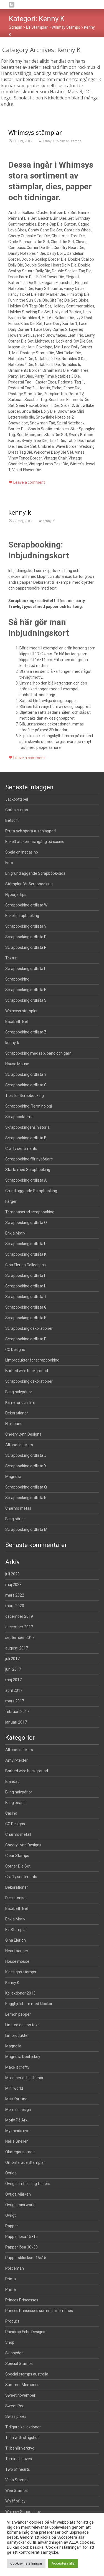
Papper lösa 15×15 (21, 2236)
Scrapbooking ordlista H (26, 1286)
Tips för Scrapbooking (24, 1095)
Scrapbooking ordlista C (26, 1085)
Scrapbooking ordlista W (26, 905)
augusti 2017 (16, 1648)
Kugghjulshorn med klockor (28, 2003)
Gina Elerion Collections (25, 1265)
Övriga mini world (20, 2205)
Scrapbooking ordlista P (26, 1339)
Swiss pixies (15, 2416)
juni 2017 (13, 1669)
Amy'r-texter (16, 1760)
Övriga (11, 2173)
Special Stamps (19, 2363)
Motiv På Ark (16, 2120)
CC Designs (15, 1349)
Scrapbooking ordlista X (26, 1466)
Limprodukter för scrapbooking (32, 1360)
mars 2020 (14, 1606)
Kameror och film (20, 1402)
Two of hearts (17, 2469)
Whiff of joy (15, 2501)
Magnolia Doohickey (22, 2056)
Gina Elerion (15, 1940)
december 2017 (19, 1627)
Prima (10, 2279)
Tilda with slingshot (22, 2437)
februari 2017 (17, 1711)
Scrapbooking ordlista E (25, 990)
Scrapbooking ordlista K (25, 1254)
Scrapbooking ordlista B (26, 1138)
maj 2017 (13, 1680)
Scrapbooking (17, 979)
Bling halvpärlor (18, 1392)
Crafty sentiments (21, 1148)
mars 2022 (14, 1595)
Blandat (12, 1781)
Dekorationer (16, 1413)
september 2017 (19, 1637)
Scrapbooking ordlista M (26, 1529)
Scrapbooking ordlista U (26, 1243)
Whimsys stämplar (35, 132)
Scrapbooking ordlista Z (26, 1032)
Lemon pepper (18, 2014)
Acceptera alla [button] (63, 2563)
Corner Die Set (18, 1866)
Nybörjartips (15, 894)
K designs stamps (20, 1972)
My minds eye (17, 2130)
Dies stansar (16, 1898)
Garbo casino (16, 810)
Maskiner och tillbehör (24, 2078)
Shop (9, 2342)
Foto (9, 863)
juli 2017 (12, 1658)
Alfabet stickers (19, 1445)
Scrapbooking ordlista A (26, 1180)
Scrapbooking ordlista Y (26, 1074)
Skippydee (14, 2353)
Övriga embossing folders (27, 2183)
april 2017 (13, 1690)
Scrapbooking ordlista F (25, 1318)
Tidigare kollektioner (23, 2427)
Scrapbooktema (19, 1117)
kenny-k (19, 760)
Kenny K (48, 141)
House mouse (17, 1961)
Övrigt (10, 2215)
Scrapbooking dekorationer (29, 1328)
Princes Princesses (21, 2300)
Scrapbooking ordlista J (25, 1455)
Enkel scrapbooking (22, 915)
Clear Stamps (17, 1855)
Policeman (14, 2268)
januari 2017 (16, 1722)
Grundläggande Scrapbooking (31, 1191)
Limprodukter (17, 2035)
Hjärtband (13, 1423)
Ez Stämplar (16, 1929)
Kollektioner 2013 (20, 1993)
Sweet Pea (14, 2406)
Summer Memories (22, 2384)
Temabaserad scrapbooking (29, 1212)
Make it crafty (17, 2067)
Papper (11, 2226)
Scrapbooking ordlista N (26, 1497)
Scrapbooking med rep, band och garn (38, 1053)
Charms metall (18, 1508)
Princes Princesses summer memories (39, 2310)
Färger (11, 1201)
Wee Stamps (16, 2490)
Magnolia (13, 1476)
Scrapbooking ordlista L (25, 968)
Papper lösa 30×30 (21, 2247)
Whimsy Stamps (68, 141)
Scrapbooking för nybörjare (29, 1159)
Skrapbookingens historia (27, 1127)
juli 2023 (12, 1574)
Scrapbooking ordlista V (26, 926)
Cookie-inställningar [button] (26, 2563)
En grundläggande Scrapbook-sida (35, 873)
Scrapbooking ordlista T (26, 1296)
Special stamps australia (26, 2374)
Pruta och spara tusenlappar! (30, 831)
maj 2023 (13, 1584)
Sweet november (20, 2395)
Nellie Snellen (17, 2141)
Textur (11, 958)
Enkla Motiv (15, 1233)
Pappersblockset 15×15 (25, 2257)
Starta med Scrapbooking (27, 1169)
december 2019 (19, 1616)
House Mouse (17, 1064)
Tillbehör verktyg (19, 2448)
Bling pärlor (15, 1519)
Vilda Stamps (17, 2480)
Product (12, 2321)
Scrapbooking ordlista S (26, 1000)
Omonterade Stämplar (25, 2162)
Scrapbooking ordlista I (25, 1275)
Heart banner (16, 1951)
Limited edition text (22, 2025)
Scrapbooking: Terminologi (28, 1106)
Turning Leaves (18, 2459)
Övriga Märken (18, 2194)
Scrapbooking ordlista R (26, 947)
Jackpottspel (16, 799)
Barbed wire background (26, 1370)
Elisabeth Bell (17, 1021)
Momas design (18, 2109)
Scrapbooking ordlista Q (26, 1487)
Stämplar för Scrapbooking (29, 884)
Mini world (14, 2088)
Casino (11, 1813)
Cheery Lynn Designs (23, 1434)
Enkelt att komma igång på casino (34, 841)
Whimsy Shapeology (23, 2511)
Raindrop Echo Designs (25, 2332)
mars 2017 (14, 1701)
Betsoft (12, 820)
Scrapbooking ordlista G (26, 1307)
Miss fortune (16, 2099)
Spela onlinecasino (21, 852)
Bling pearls (15, 1802)
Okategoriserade (20, 2152)
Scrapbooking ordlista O (26, 1222)
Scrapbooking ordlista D (26, 937)
